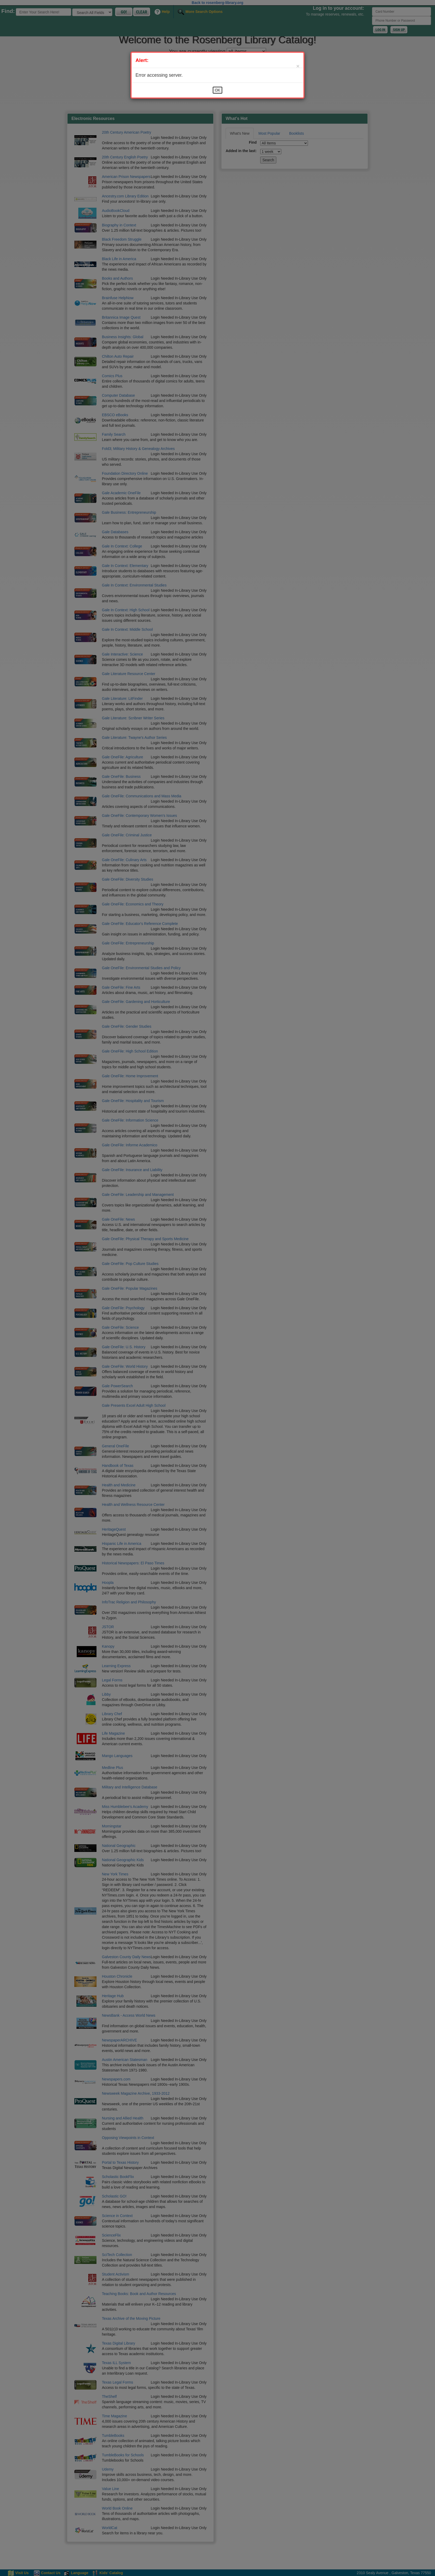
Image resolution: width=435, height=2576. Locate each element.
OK (217, 90)
